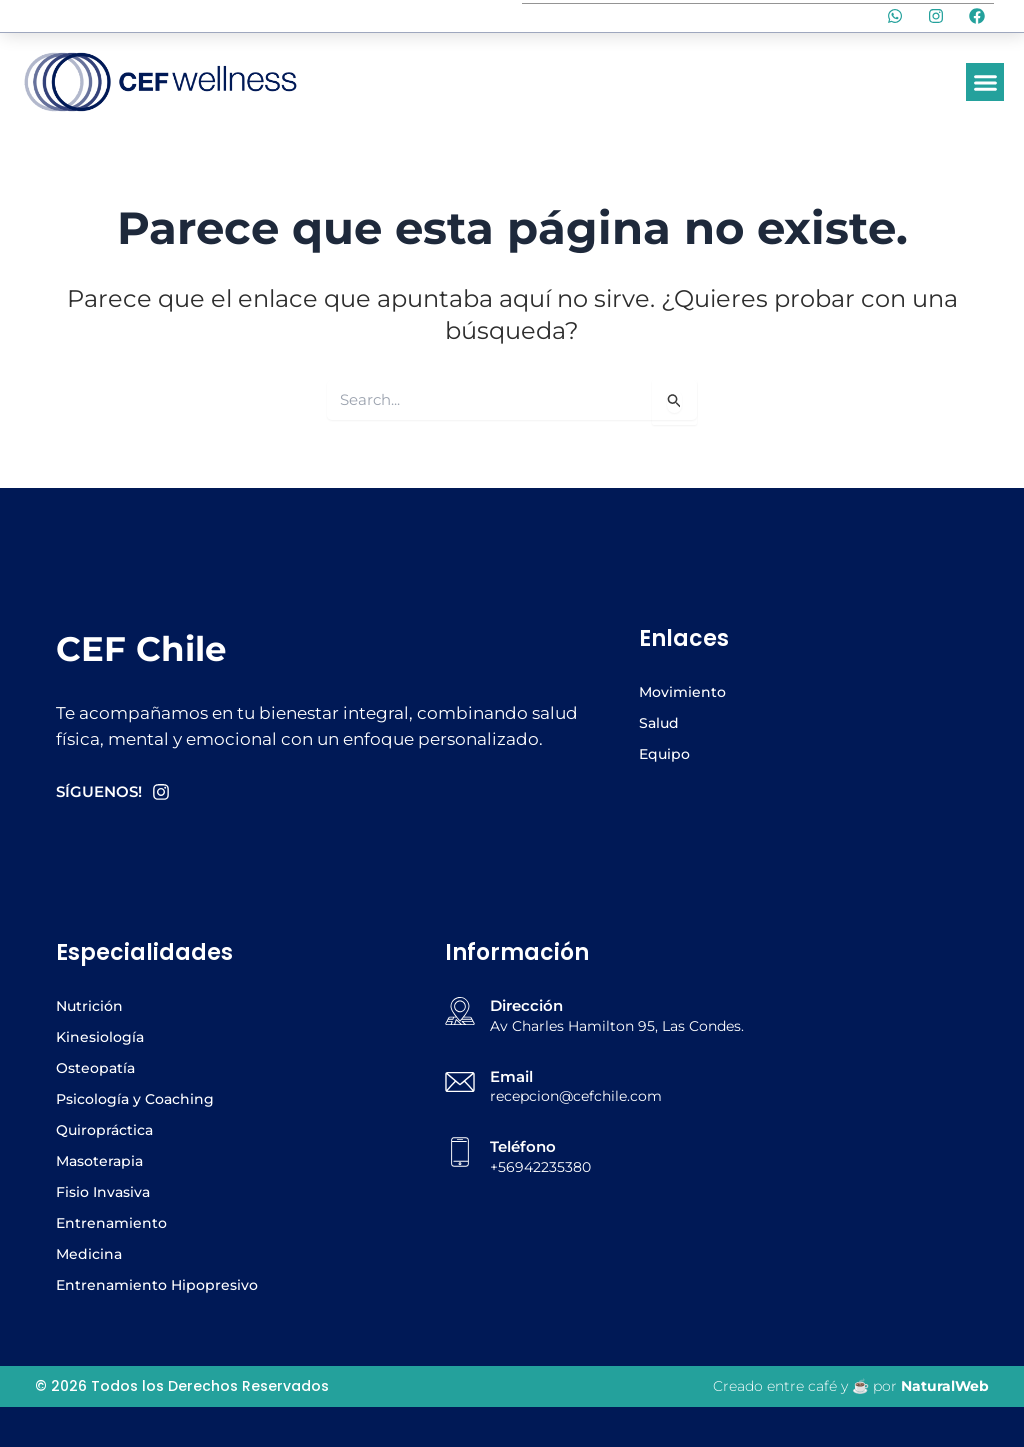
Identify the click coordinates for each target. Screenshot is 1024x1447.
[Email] (460, 1082)
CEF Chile (142, 648)
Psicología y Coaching (135, 1099)
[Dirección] (460, 1011)
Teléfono (523, 1146)
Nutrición (89, 1006)
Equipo (664, 754)
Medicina (89, 1254)
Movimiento (682, 692)
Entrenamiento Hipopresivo (157, 1285)
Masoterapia (99, 1161)
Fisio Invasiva (103, 1192)
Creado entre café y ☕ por (851, 1386)
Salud (659, 723)
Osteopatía (95, 1068)
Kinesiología (100, 1037)
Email (511, 1076)
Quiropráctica (104, 1130)
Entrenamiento (111, 1223)
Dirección (526, 1005)
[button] (985, 82)
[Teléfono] (460, 1152)
